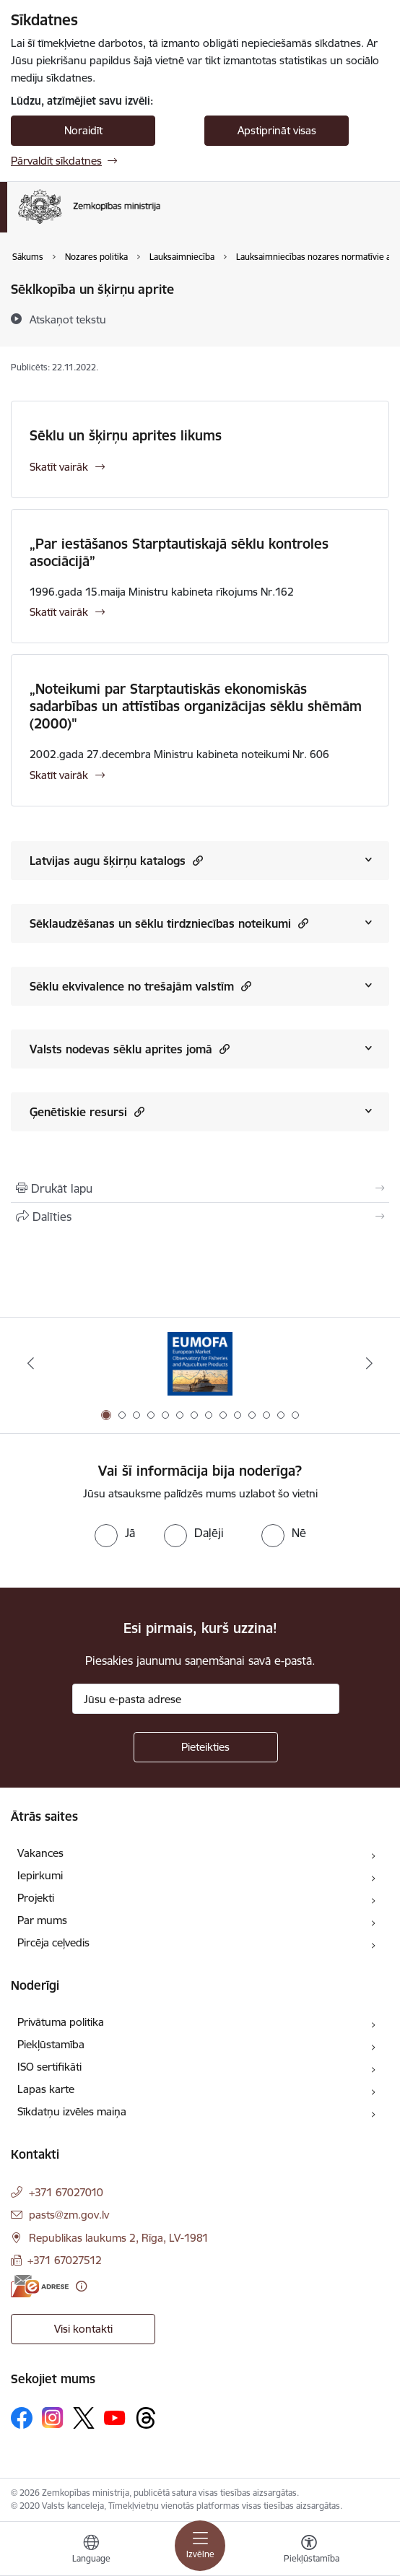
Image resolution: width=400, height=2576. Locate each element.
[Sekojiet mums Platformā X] (84, 2418)
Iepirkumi (40, 1875)
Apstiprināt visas (277, 130)
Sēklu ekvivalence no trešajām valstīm (140, 985)
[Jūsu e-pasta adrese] (205, 1699)
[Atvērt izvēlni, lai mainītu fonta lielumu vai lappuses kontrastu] (309, 2550)
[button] (196, 860)
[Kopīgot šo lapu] (200, 1216)
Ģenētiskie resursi (87, 1111)
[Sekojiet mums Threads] (146, 2418)
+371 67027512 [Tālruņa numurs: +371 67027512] (64, 2260)
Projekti (35, 1898)
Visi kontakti (83, 2329)
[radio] (115, 1532)
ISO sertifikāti (49, 2067)
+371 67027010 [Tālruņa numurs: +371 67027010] (66, 2192)
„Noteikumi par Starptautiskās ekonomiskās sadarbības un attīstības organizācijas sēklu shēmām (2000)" (196, 706)
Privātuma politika (60, 2022)
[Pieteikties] (206, 1747)
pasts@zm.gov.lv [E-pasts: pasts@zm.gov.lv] (69, 2215)
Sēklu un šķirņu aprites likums (126, 435)
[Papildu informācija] (81, 2286)
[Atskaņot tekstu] (68, 319)
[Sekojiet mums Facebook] (21, 2418)
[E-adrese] (40, 2286)
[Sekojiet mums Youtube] (115, 2417)
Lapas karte (45, 2089)
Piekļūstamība (50, 2044)
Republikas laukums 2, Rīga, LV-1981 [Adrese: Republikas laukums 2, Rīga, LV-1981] (119, 2238)
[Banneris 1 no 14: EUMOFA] (200, 1363)
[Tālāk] (369, 1363)
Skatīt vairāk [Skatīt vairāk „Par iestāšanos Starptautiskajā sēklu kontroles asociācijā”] (59, 612)
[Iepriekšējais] (30, 1363)
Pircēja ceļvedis (53, 1942)
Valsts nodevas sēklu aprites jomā (130, 1048)
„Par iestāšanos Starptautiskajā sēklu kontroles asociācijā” (179, 552)
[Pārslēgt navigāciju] (200, 2545)
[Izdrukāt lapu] (200, 1188)
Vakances (40, 1853)
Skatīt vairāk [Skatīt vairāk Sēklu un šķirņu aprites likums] (59, 467)
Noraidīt (83, 130)
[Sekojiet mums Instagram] (53, 2417)
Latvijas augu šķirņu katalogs (116, 860)
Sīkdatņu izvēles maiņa (71, 2111)
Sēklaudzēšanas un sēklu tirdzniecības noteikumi (169, 923)
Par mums (42, 1920)
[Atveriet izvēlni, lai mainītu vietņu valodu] (91, 2550)
